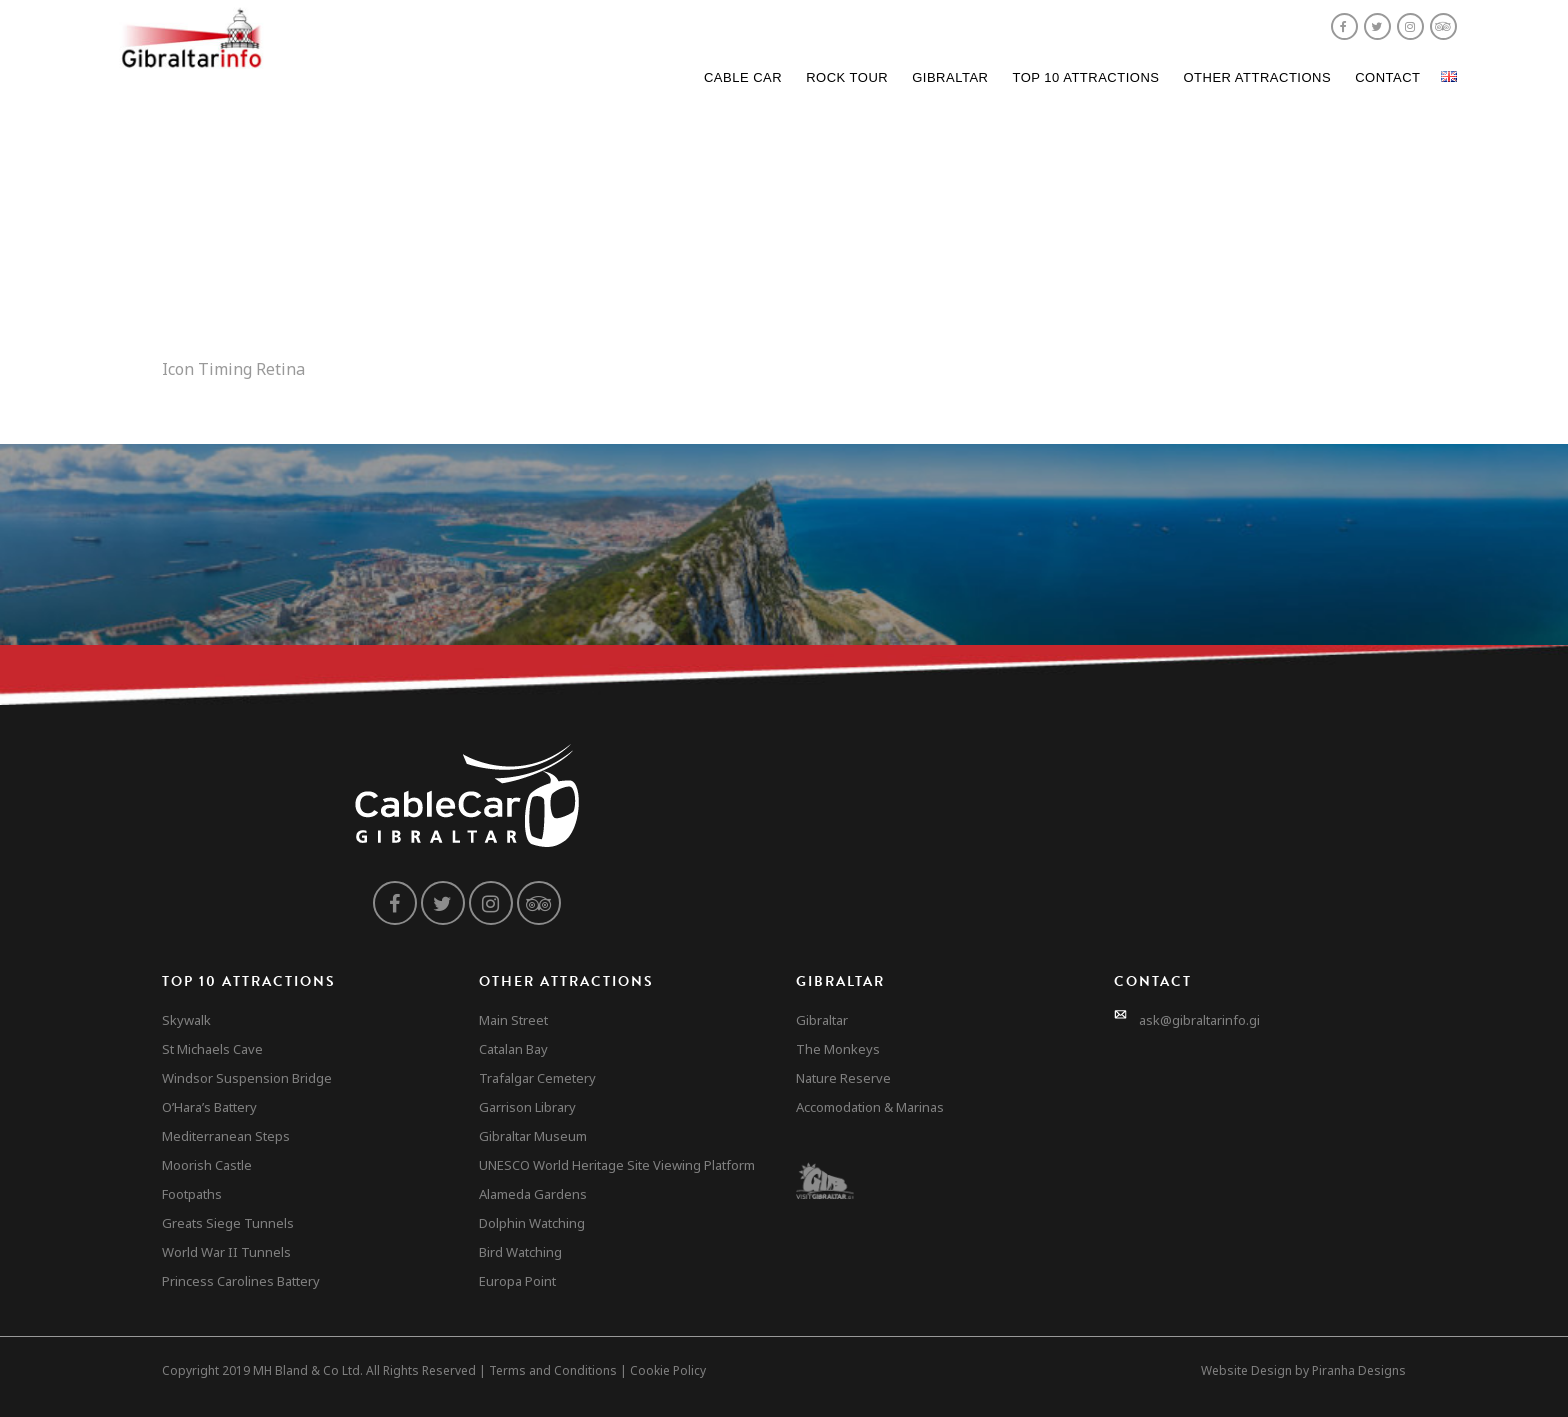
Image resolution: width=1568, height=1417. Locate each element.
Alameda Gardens (533, 1194)
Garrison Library (527, 1107)
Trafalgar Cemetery (537, 1078)
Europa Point (517, 1281)
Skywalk (186, 1020)
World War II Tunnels (226, 1252)
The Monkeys (838, 1049)
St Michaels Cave (212, 1049)
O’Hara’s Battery (209, 1107)
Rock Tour (847, 77)
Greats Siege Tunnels (228, 1223)
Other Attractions (1257, 77)
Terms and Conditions (553, 1370)
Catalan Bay (513, 1049)
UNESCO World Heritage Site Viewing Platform (617, 1165)
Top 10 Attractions (1085, 77)
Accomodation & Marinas (870, 1107)
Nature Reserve (843, 1078)
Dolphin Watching (532, 1223)
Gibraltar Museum (533, 1136)
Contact (1387, 77)
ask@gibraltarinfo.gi (1199, 1020)
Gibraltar (950, 77)
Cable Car (743, 77)
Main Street (513, 1020)
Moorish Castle (207, 1165)
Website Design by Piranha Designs (1303, 1370)
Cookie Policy (668, 1370)
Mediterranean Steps (226, 1136)
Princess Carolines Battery (241, 1281)
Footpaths (192, 1194)
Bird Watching (520, 1252)
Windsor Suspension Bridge (247, 1078)
